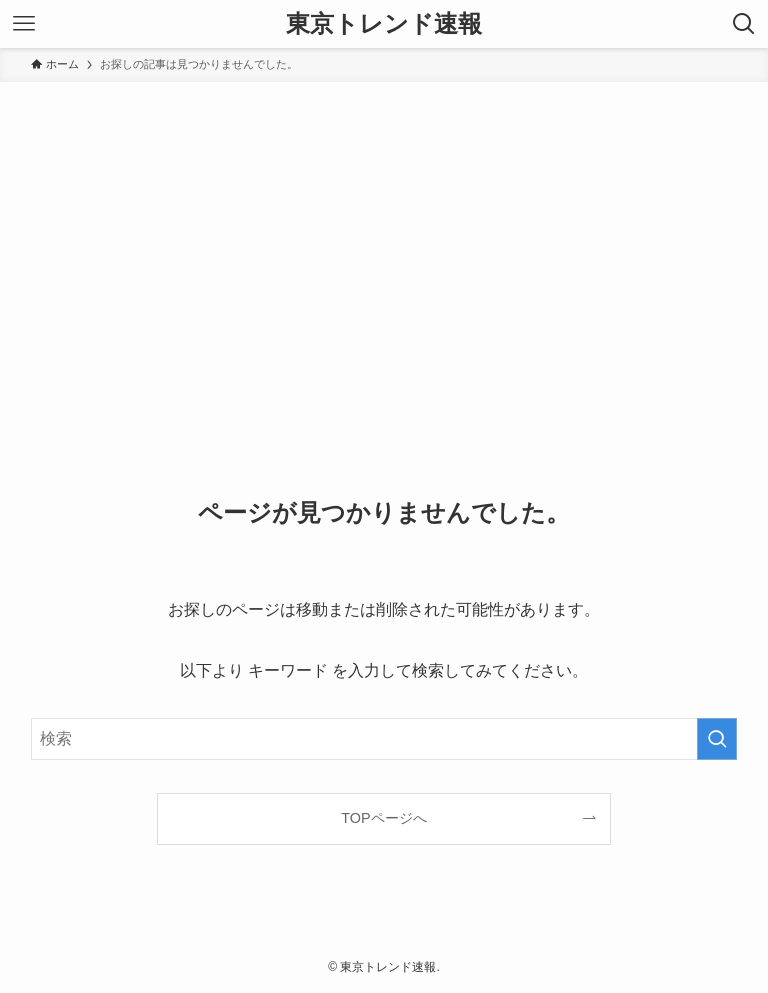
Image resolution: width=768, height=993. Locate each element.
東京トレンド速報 (384, 24)
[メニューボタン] (24, 24)
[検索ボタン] (744, 24)
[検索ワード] (384, 739)
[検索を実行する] (717, 739)
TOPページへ (383, 818)
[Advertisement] (384, 232)
